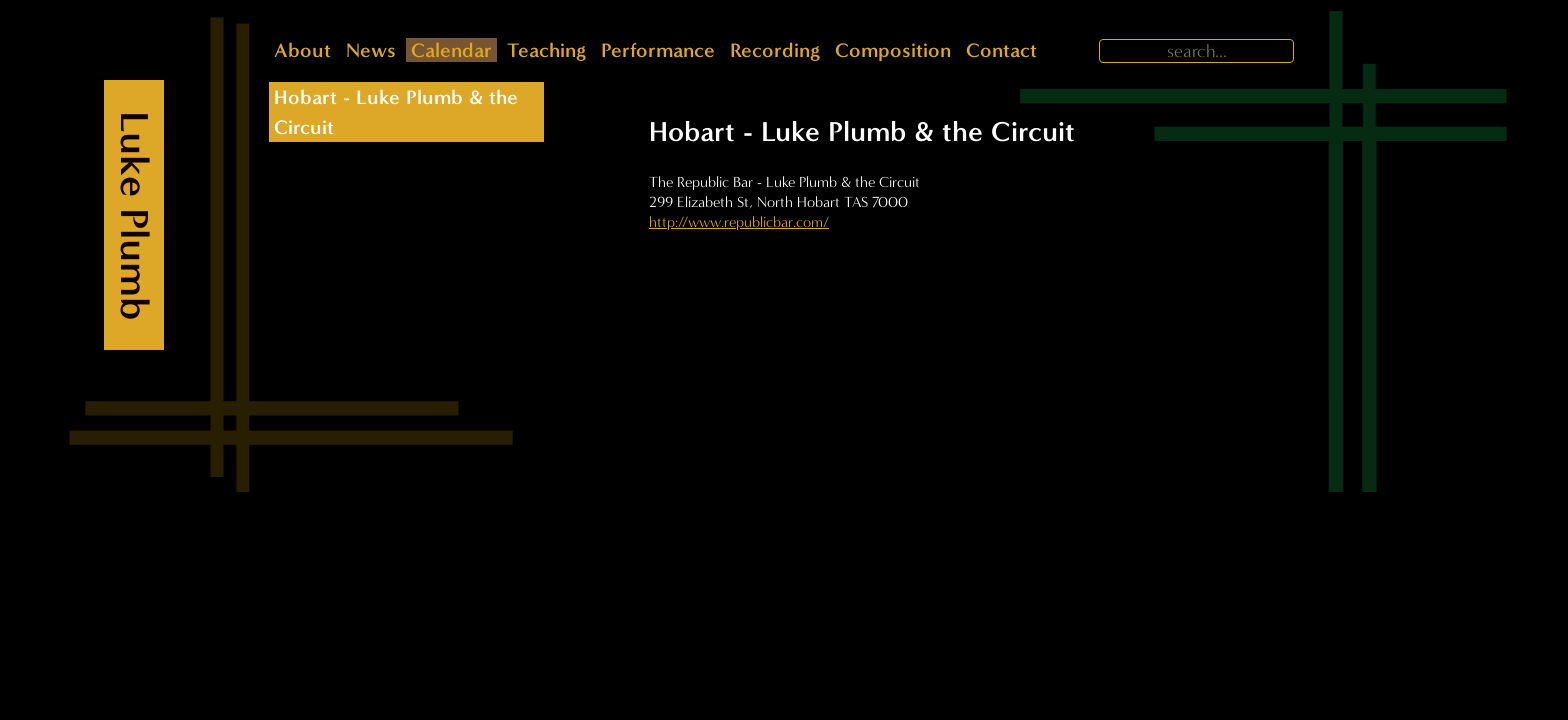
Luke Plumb (134, 215)
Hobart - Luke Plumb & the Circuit (396, 112)
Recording (775, 50)
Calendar (451, 50)
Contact (1001, 50)
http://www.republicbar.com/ (739, 222)
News (371, 50)
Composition (893, 50)
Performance (658, 50)
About (302, 50)
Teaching (546, 50)
